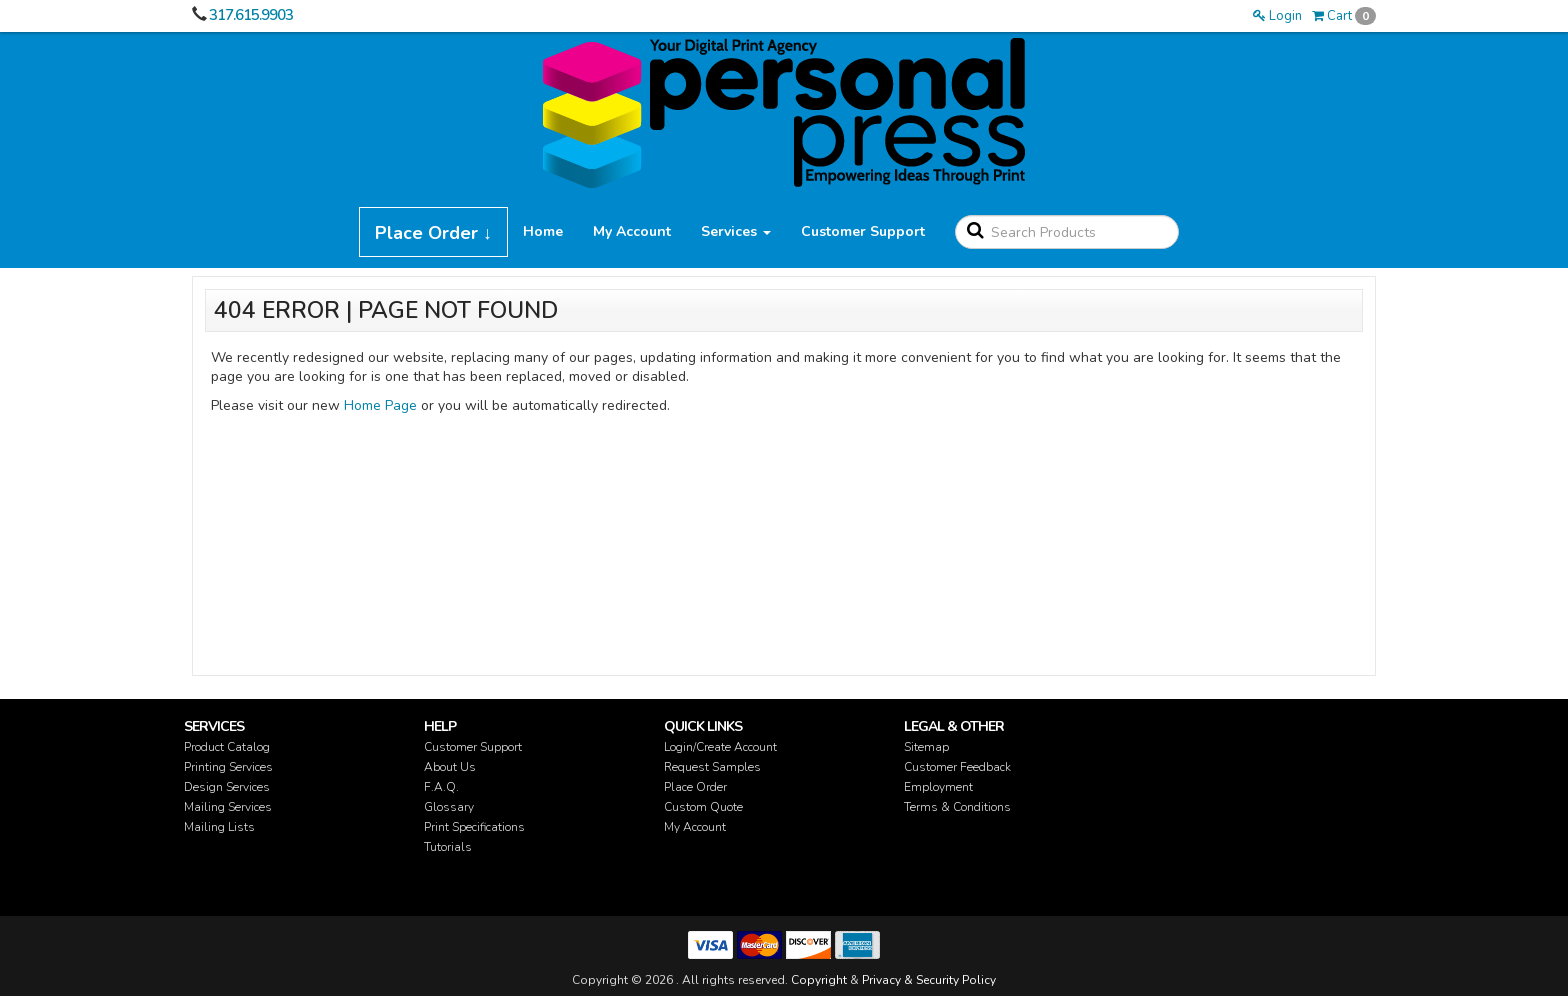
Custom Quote (703, 807)
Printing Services (228, 767)
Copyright (819, 980)
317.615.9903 (251, 15)
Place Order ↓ (433, 233)
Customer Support (863, 231)
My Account (632, 231)
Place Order (695, 787)
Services (736, 231)
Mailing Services (228, 807)
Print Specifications (474, 827)
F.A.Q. (441, 787)
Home (543, 231)
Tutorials (448, 847)
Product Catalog (227, 747)
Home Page (380, 405)
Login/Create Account (720, 747)
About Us (450, 767)
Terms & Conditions (957, 807)
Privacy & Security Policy (929, 980)
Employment (938, 787)
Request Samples (712, 767)
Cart (1344, 16)
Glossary (449, 807)
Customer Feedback (957, 767)
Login (1277, 16)
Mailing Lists (219, 827)
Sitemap (926, 747)
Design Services (227, 787)
